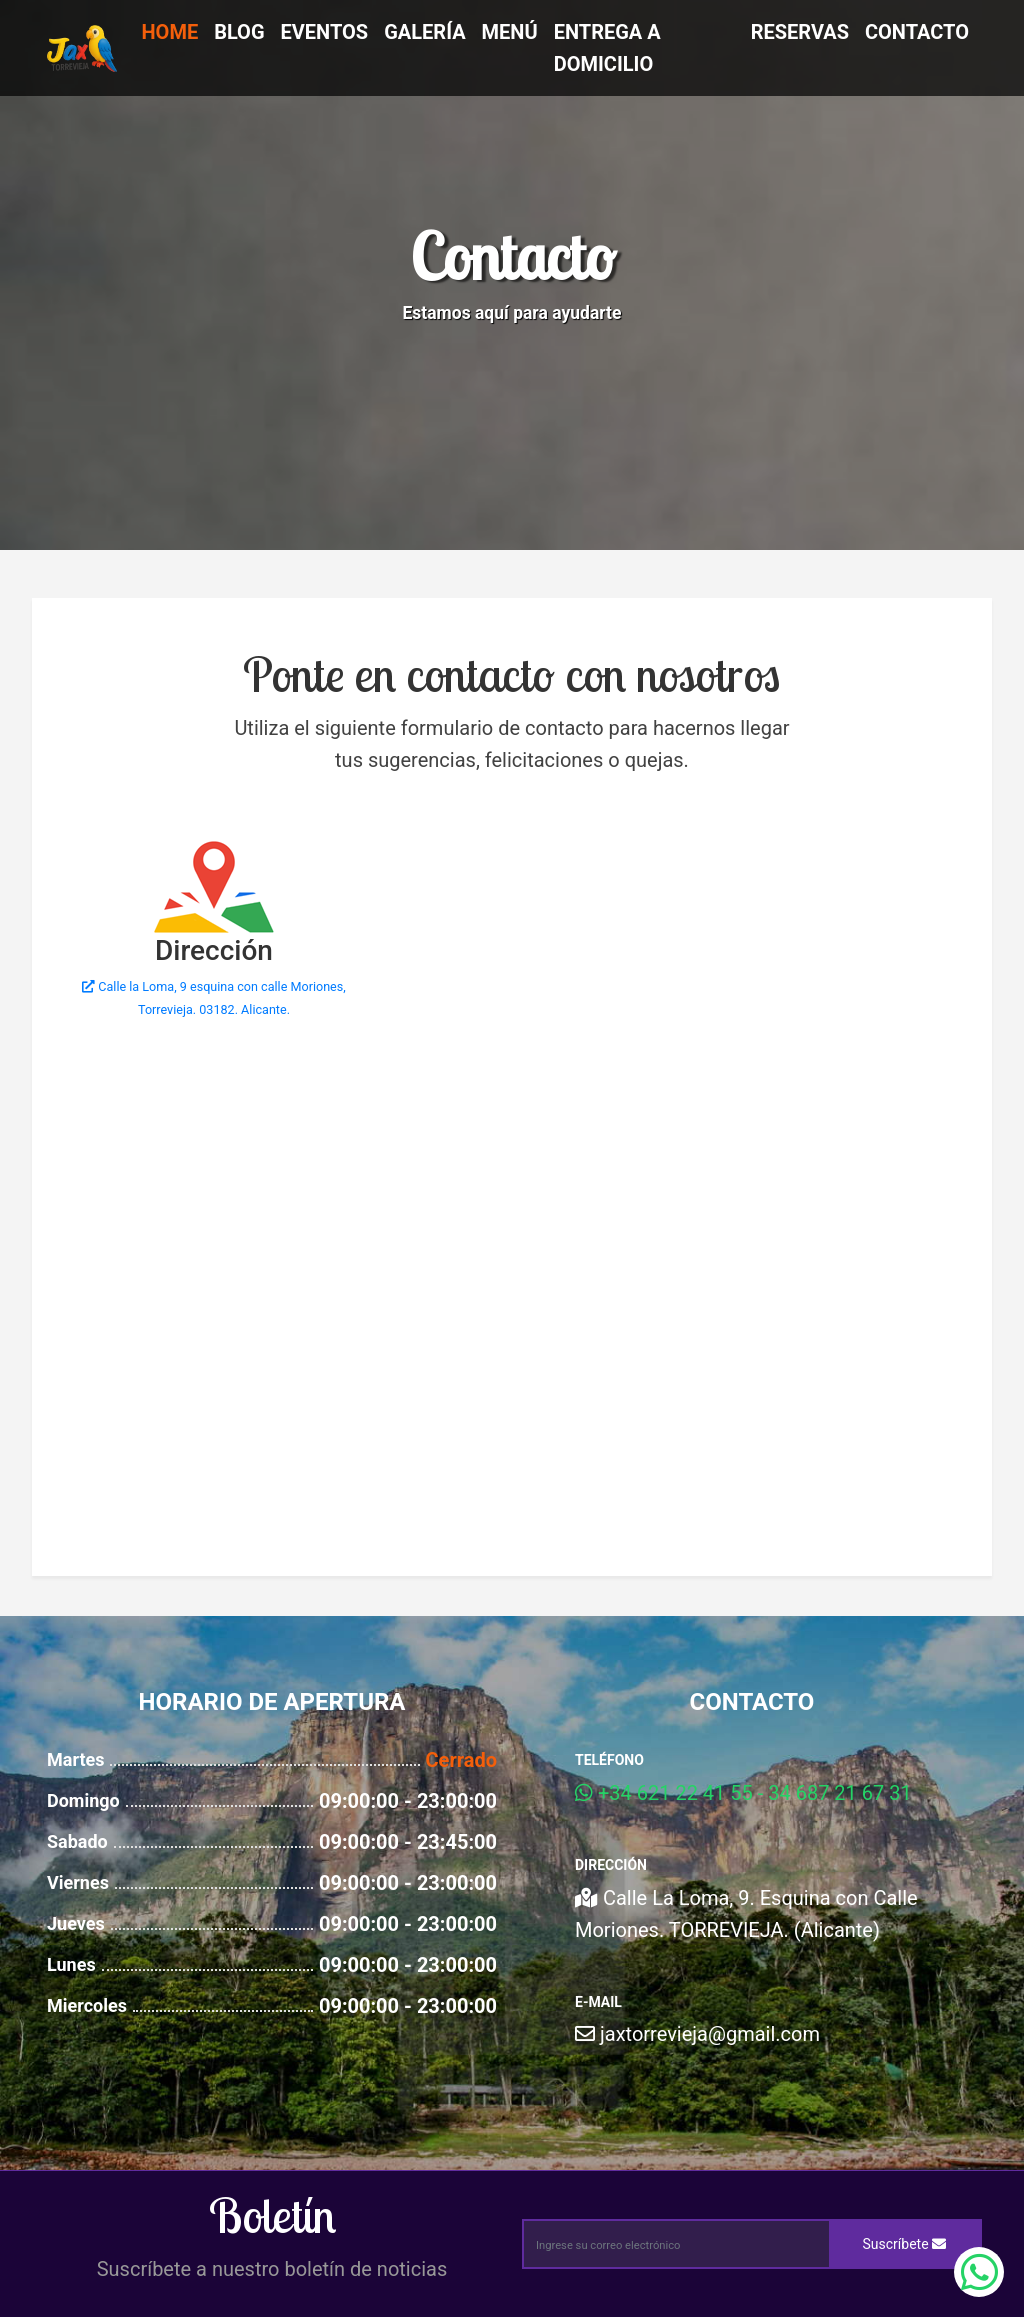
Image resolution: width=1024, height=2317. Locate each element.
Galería (424, 32)
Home (169, 32)
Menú (510, 32)
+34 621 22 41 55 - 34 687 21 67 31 (743, 1793)
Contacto (917, 32)
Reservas (800, 32)
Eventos (325, 32)
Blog (239, 32)
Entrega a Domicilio (607, 48)
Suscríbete (905, 2244)
